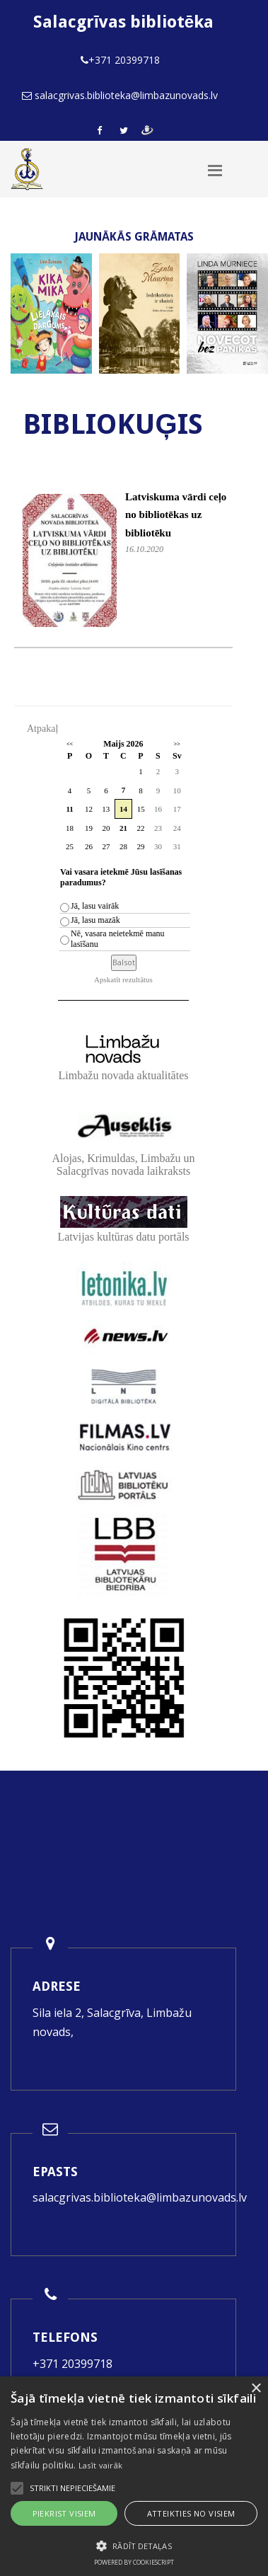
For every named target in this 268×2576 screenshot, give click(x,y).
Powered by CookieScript (134, 2562)
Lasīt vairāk (100, 2465)
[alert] (134, 2476)
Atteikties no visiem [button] (191, 2513)
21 (123, 828)
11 (69, 809)
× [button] (255, 2389)
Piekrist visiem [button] (64, 2513)
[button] (134, 2545)
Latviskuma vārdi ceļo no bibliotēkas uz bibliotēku (175, 515)
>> (177, 744)
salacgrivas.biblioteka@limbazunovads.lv (140, 2197)
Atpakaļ (42, 728)
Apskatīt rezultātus (123, 979)
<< (69, 744)
